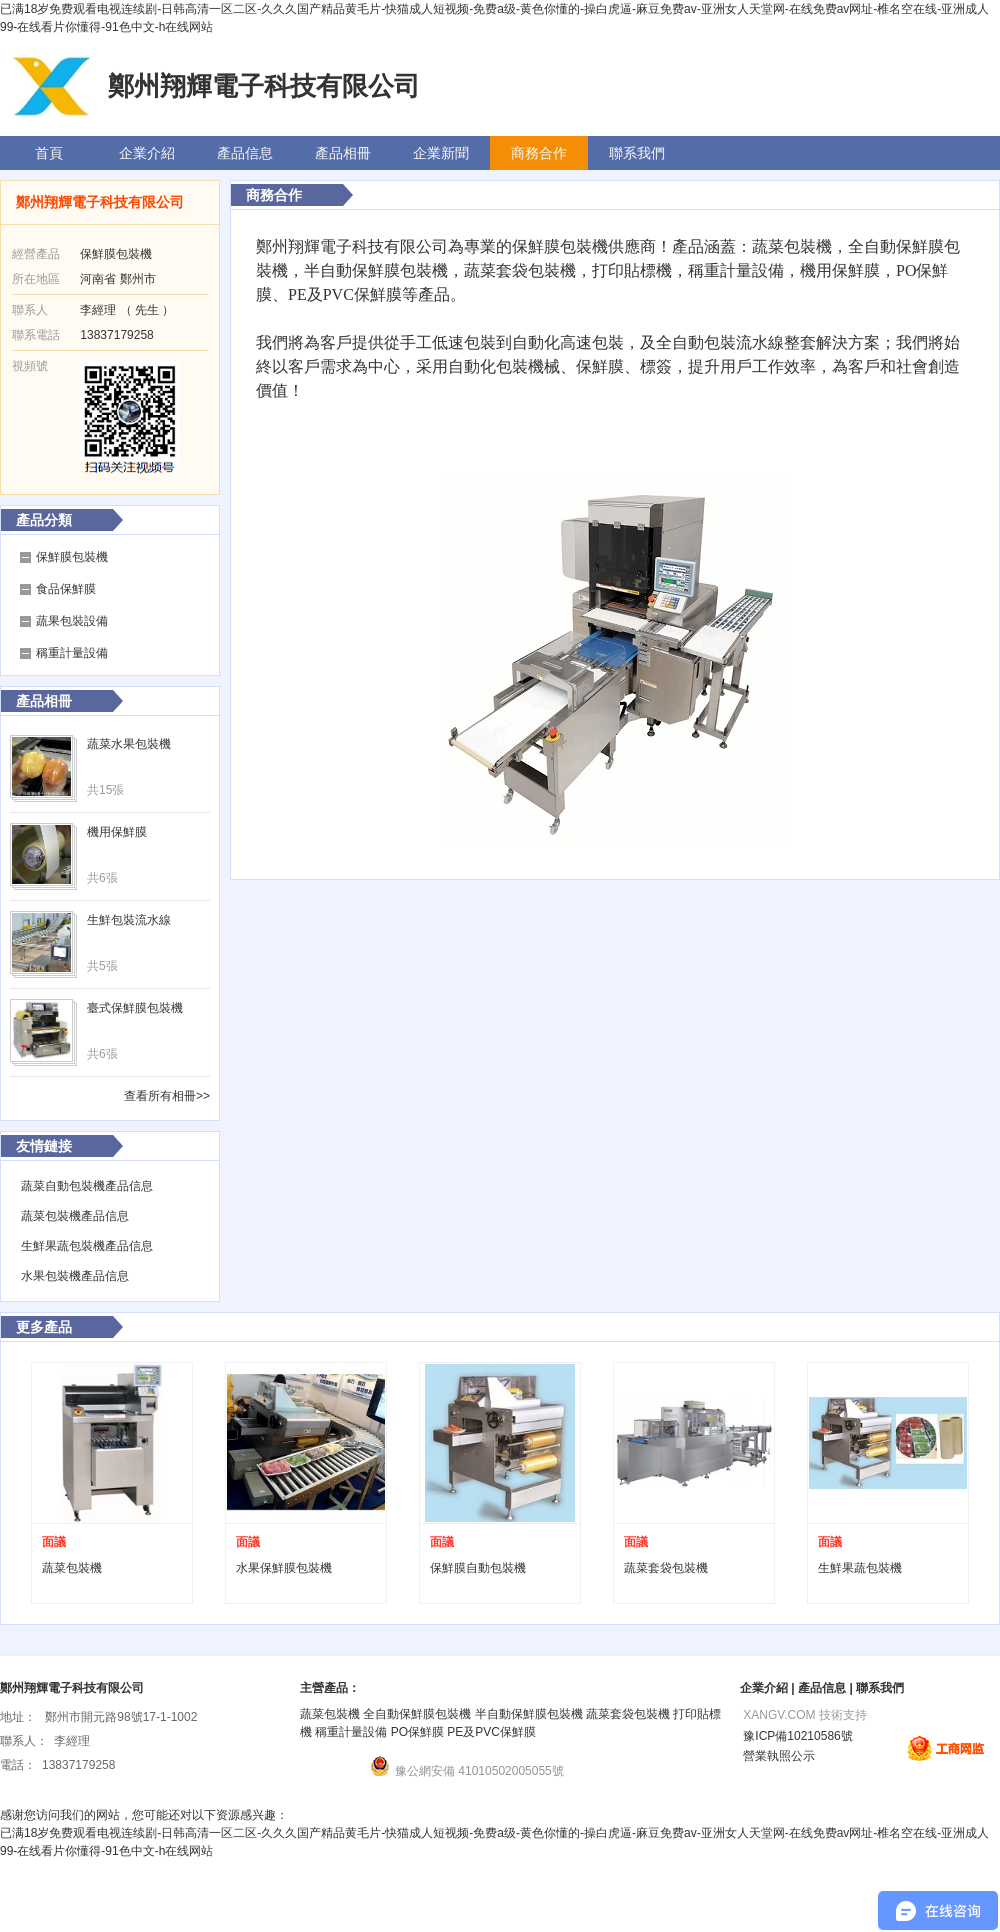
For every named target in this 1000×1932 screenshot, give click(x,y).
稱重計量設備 (72, 653)
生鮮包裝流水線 (129, 920)
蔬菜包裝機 (72, 1568)
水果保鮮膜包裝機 (284, 1568)
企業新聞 (441, 153)
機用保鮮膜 (117, 832)
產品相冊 (343, 153)
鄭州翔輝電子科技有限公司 (100, 202)
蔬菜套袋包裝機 (666, 1568)
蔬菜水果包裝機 (129, 744)
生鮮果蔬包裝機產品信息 (87, 1246)
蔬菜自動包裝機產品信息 (87, 1186)
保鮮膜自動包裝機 (478, 1568)
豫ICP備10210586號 (796, 1736)
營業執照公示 (777, 1756)
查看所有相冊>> (167, 1096)
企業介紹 (147, 153)
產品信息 (245, 153)
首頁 (49, 153)
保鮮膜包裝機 (72, 557)
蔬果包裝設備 (72, 621)
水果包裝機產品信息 (75, 1276)
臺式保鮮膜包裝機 (135, 1008)
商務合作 (539, 153)
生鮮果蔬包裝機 (860, 1568)
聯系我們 (637, 153)
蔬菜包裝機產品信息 (75, 1216)
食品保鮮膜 (66, 589)
